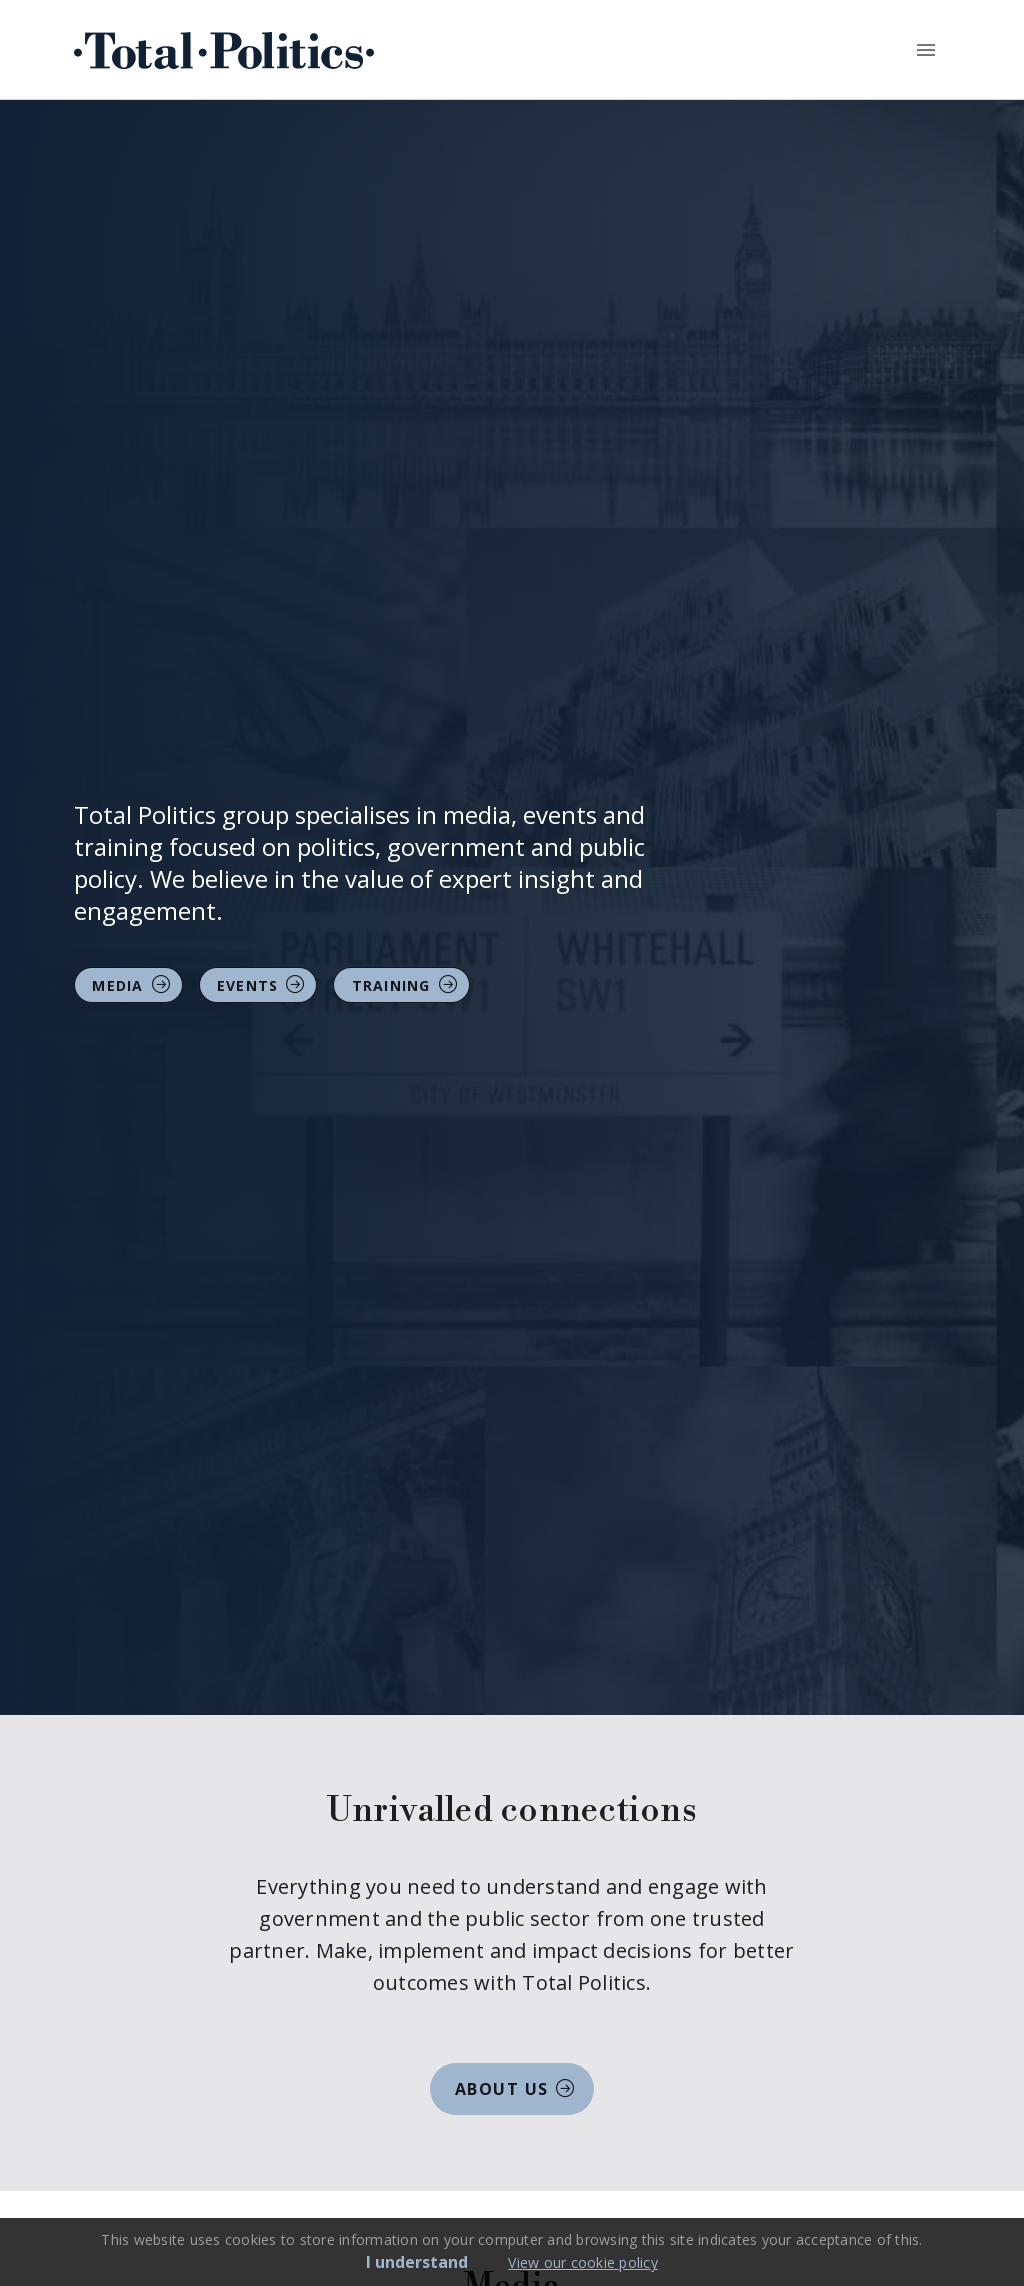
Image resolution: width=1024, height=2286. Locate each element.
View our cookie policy (583, 2262)
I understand (417, 2262)
